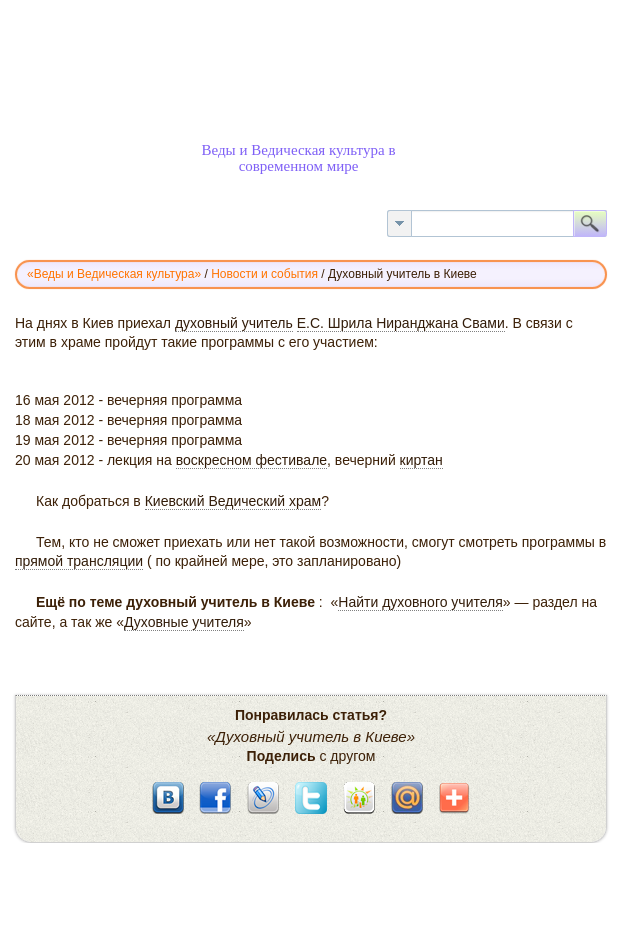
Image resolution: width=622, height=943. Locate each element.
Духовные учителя (184, 622)
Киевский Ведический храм (233, 501)
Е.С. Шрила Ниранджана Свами (401, 323)
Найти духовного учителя (420, 602)
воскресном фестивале (251, 460)
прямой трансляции (79, 561)
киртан (421, 460)
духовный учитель (234, 323)
